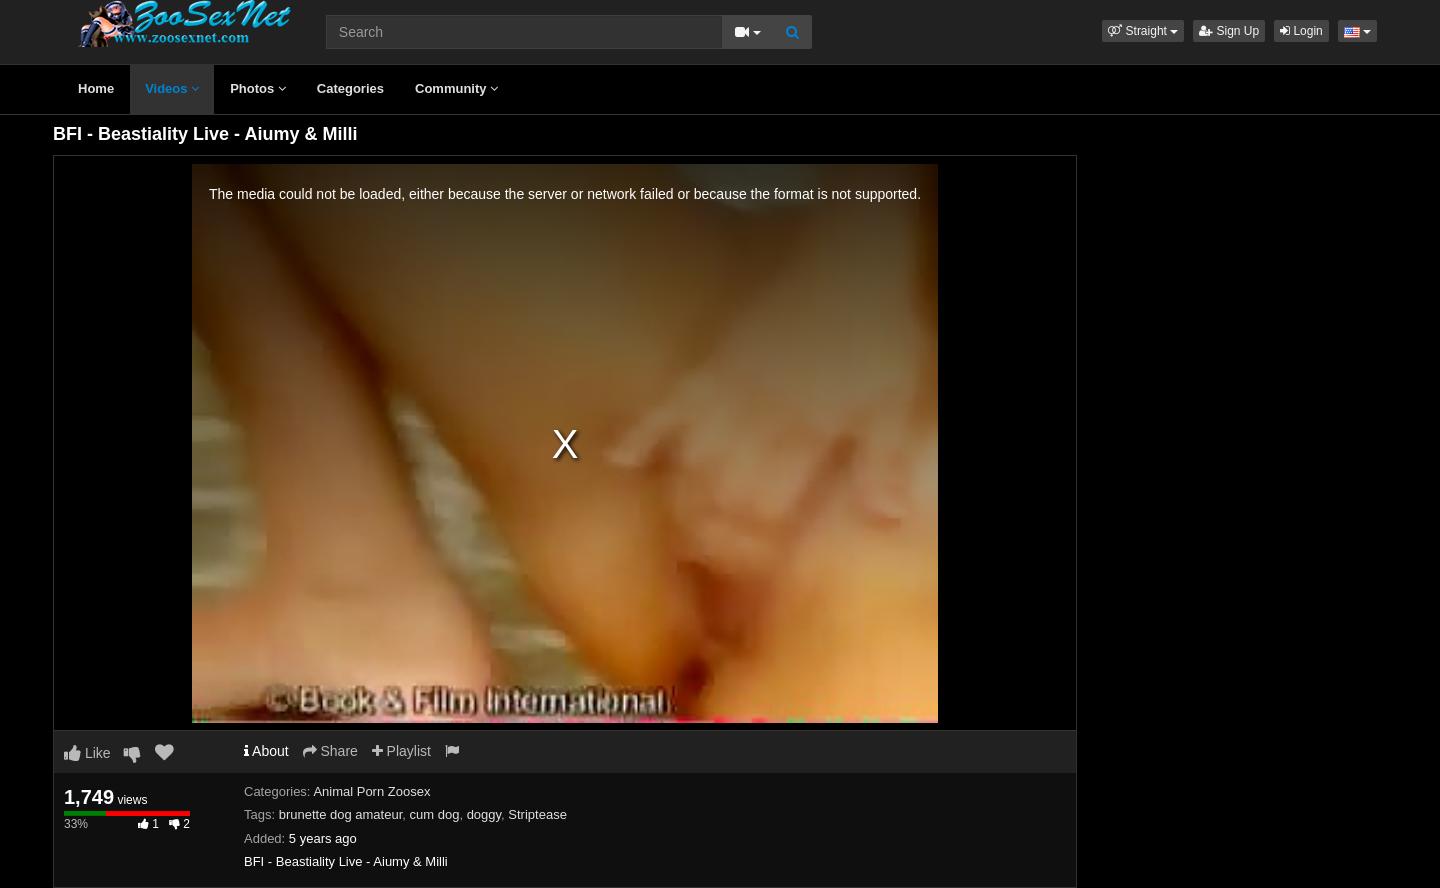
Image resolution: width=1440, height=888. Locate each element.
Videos (172, 88)
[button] (1143, 31)
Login (1301, 31)
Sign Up (1229, 31)
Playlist (401, 751)
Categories (350, 88)
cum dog (435, 814)
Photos (258, 88)
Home (96, 88)
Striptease (537, 814)
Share (330, 751)
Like (87, 753)
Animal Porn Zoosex (371, 791)
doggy (484, 814)
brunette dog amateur (341, 814)
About (266, 751)
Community (456, 88)
